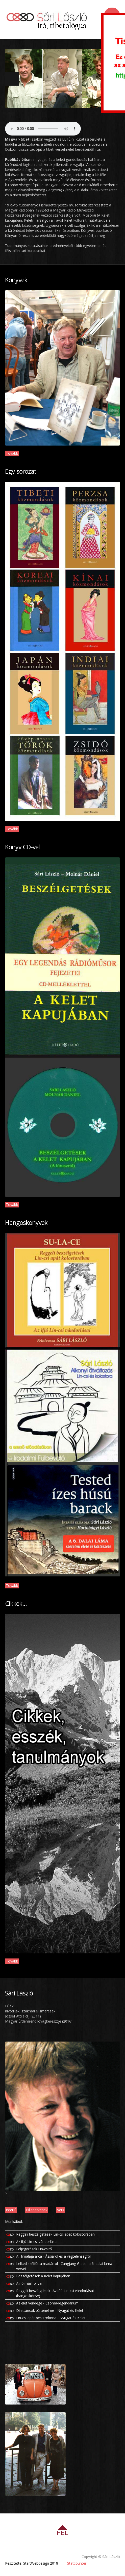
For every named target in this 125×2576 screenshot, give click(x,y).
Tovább (12, 453)
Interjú (11, 2209)
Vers (60, 2209)
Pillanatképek (36, 2209)
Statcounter (76, 2563)
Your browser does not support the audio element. (43, 129)
